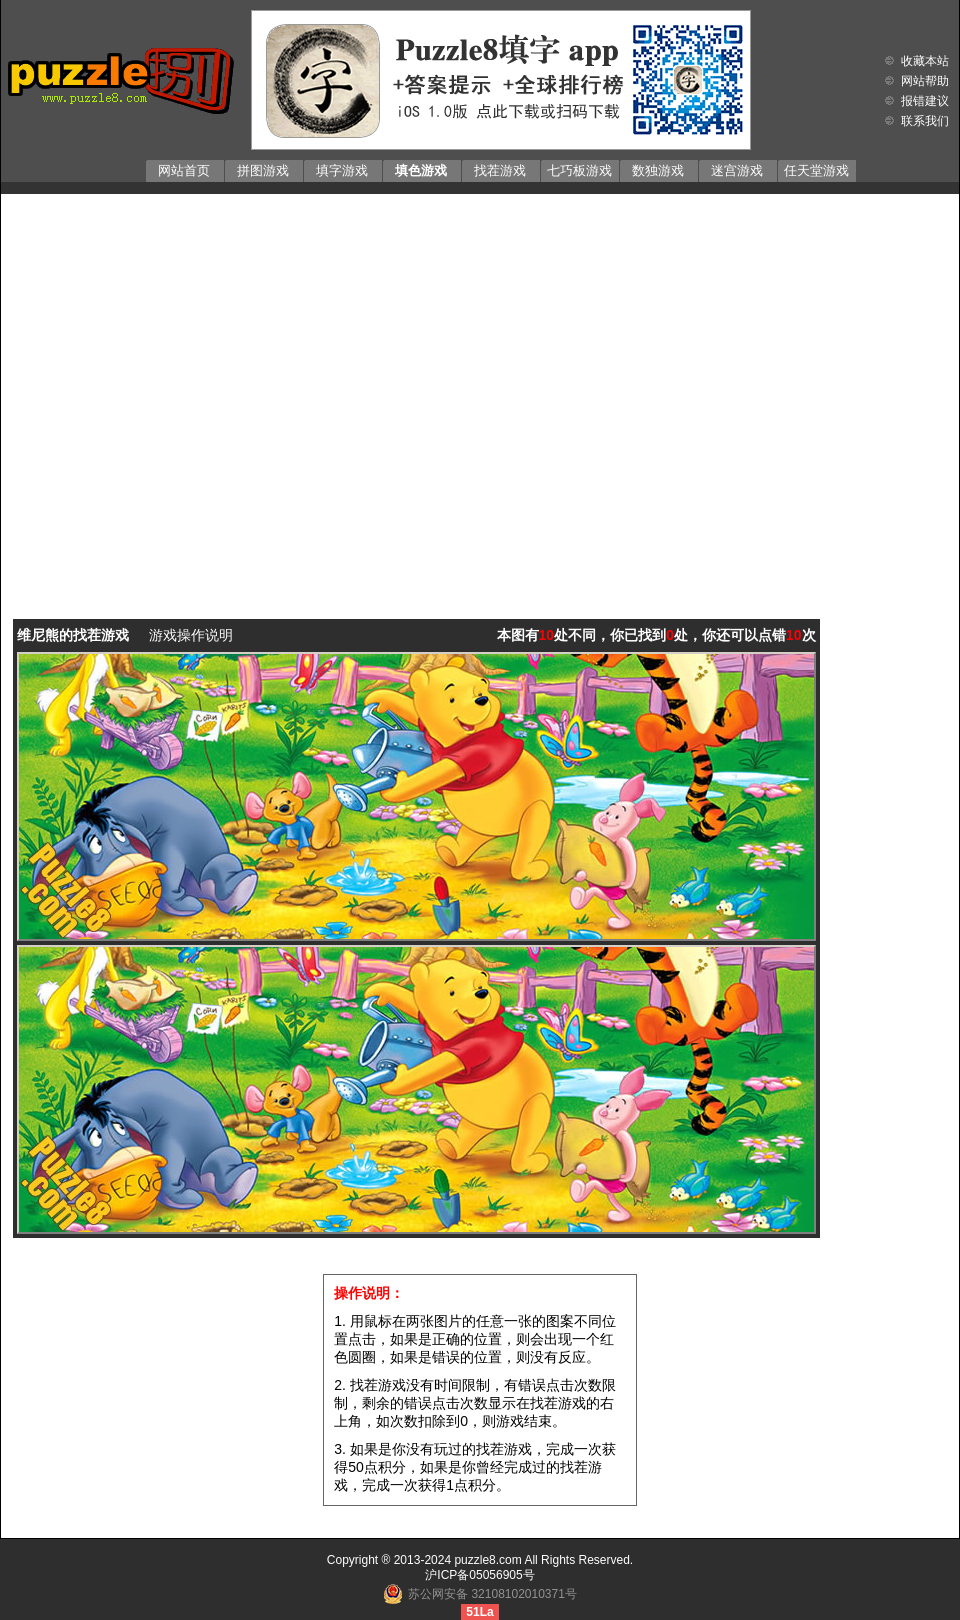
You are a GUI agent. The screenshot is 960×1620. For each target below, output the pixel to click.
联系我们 (925, 121)
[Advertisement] (193, 392)
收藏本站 (925, 61)
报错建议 (925, 101)
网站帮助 (925, 81)
